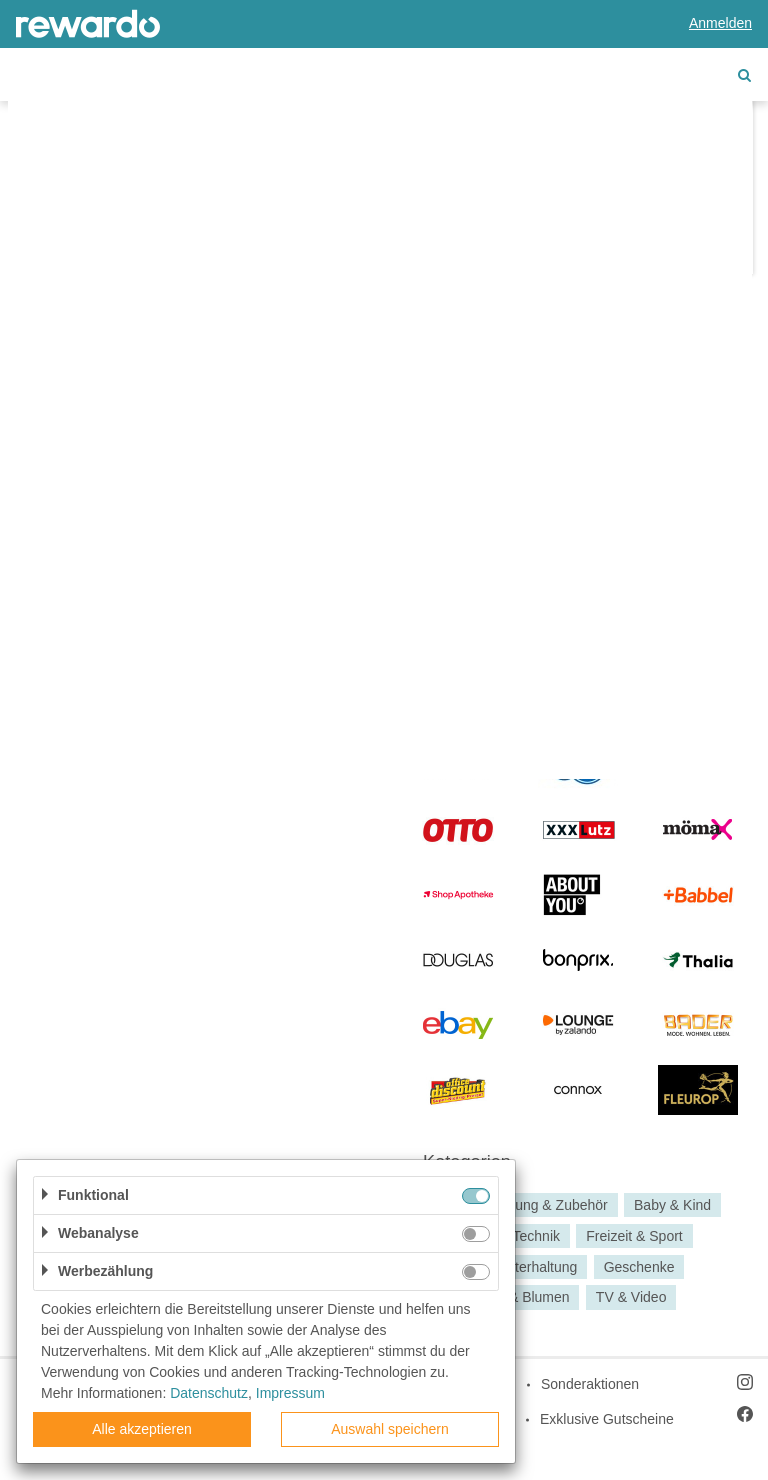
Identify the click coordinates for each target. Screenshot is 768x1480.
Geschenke (639, 1267)
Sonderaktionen (590, 1384)
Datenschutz (209, 1393)
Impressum (290, 1393)
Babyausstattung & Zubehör (521, 1205)
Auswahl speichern (390, 1429)
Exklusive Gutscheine (607, 1419)
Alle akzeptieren (142, 1429)
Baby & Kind (672, 1205)
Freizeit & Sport (634, 1236)
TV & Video (631, 1298)
